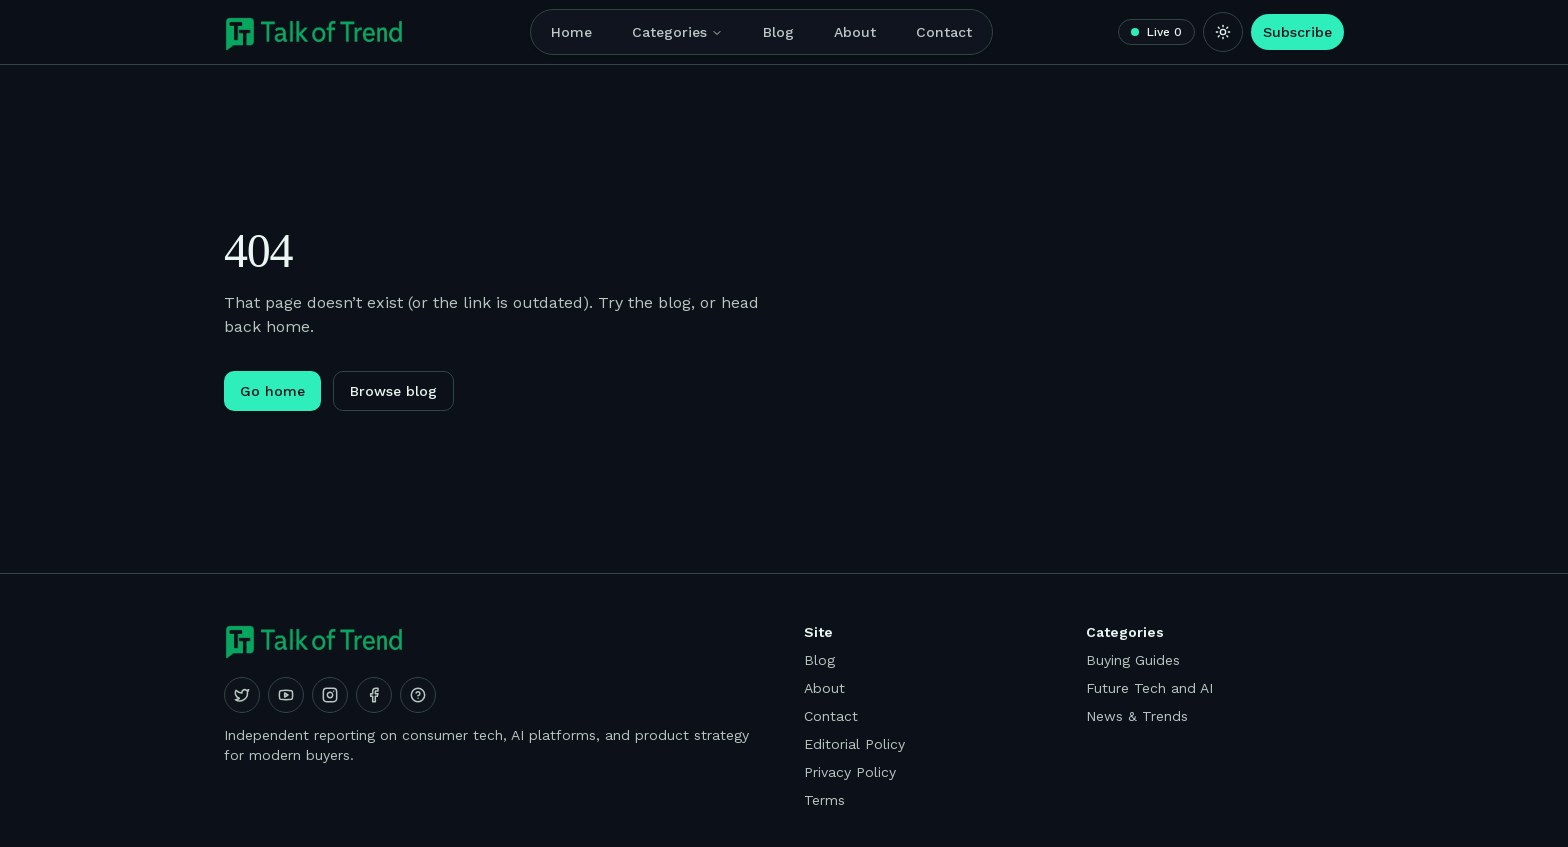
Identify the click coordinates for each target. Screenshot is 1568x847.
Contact (944, 32)
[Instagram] (330, 695)
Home (571, 32)
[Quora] (418, 695)
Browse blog (393, 391)
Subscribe (1297, 32)
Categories (677, 32)
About (855, 32)
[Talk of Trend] (314, 32)
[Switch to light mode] (1223, 32)
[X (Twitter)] (242, 695)
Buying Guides (1133, 660)
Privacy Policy (850, 772)
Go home (272, 391)
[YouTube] (286, 695)
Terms (824, 800)
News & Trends (1137, 716)
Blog (778, 32)
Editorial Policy (854, 744)
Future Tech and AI (1149, 688)
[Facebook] (374, 695)
